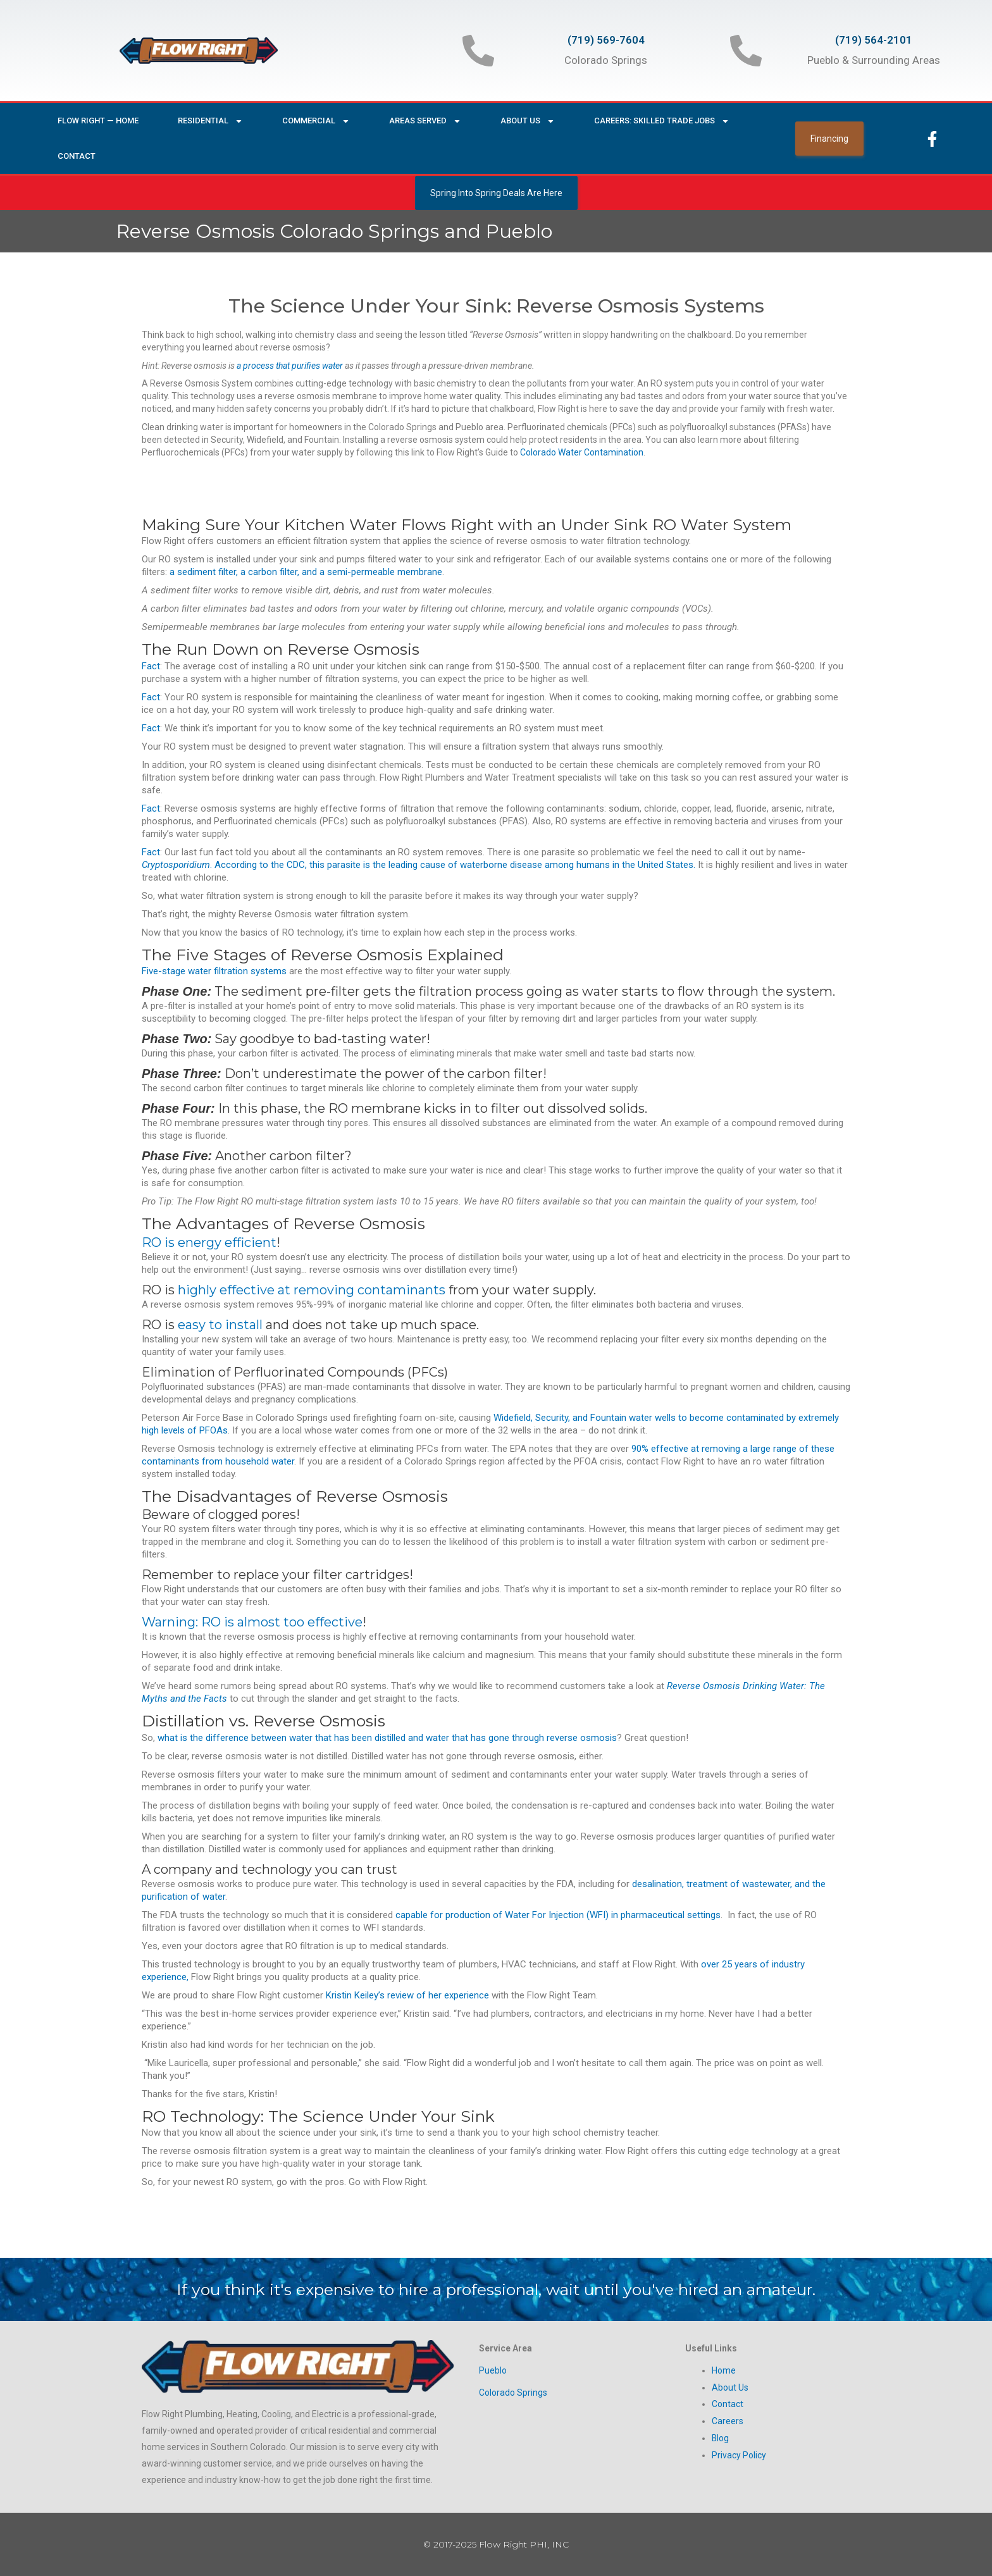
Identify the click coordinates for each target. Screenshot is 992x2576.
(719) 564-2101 (874, 40)
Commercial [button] (316, 121)
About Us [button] (527, 121)
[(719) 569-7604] (478, 50)
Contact (77, 156)
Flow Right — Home (98, 120)
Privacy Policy (739, 2453)
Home (724, 2370)
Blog (720, 2436)
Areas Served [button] (425, 121)
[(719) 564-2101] (746, 50)
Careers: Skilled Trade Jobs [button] (661, 121)
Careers (727, 2420)
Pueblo (493, 2370)
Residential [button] (210, 121)
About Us (730, 2387)
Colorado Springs (513, 2392)
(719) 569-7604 (606, 40)
